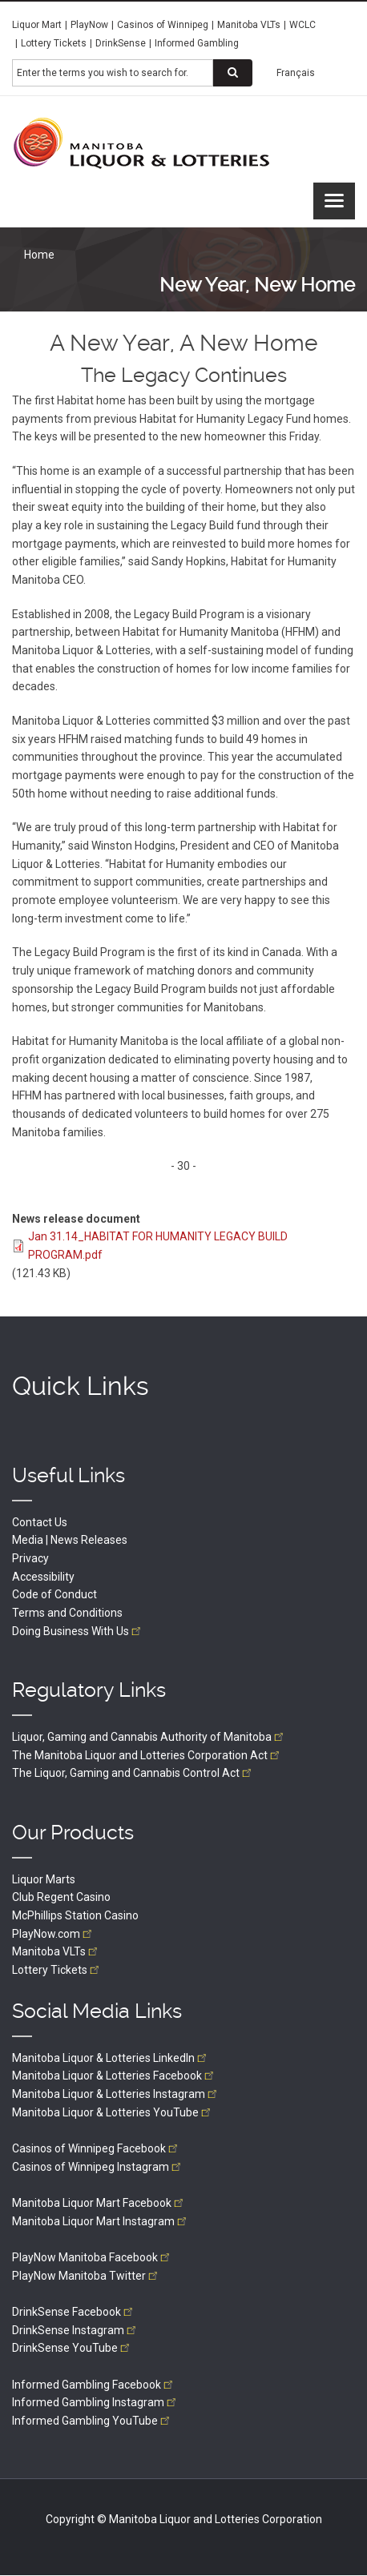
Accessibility (43, 1576)
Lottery (57, 1969)
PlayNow (89, 24)
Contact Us (39, 1522)
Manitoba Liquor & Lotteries (110, 2058)
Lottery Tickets (54, 43)
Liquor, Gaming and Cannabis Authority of (149, 1736)
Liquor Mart (37, 24)
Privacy (30, 1558)
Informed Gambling (197, 43)
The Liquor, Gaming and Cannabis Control (133, 1772)
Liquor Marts (43, 1879)
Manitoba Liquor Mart (99, 2202)
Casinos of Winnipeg (162, 24)
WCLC (302, 24)
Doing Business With (77, 1631)
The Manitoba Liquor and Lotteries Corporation (147, 1755)
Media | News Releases (69, 1539)
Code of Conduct (54, 1594)
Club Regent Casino (61, 1897)
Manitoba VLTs (248, 24)
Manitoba (56, 1951)
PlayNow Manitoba (92, 2257)
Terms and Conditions (67, 1612)
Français (295, 72)
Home (39, 254)
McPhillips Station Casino (75, 1915)
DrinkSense (120, 43)
